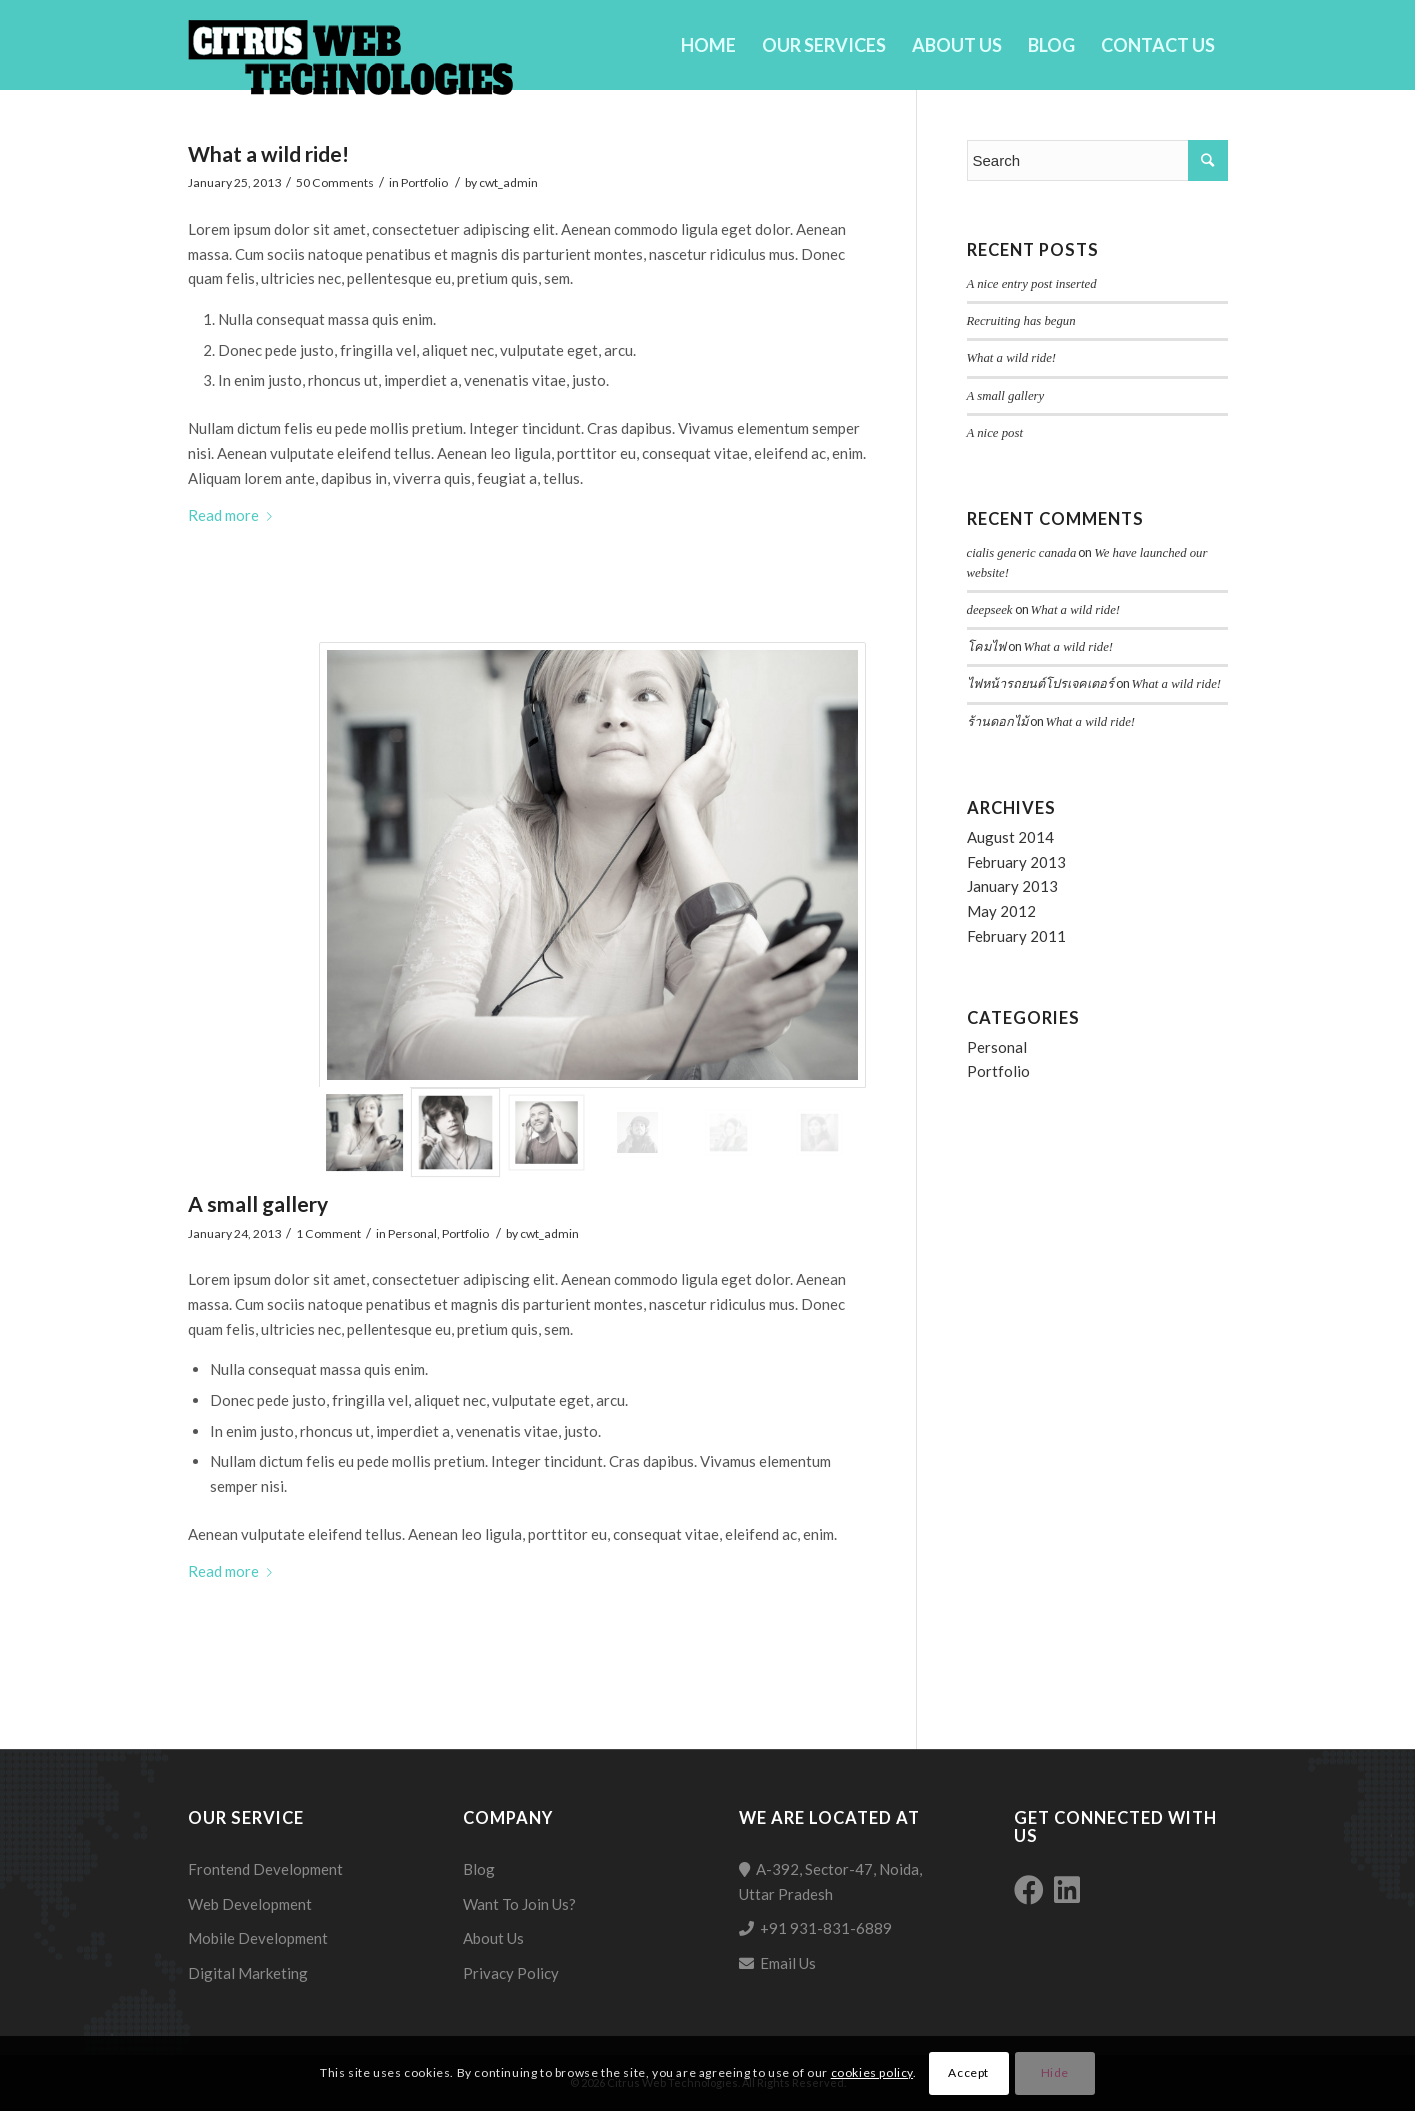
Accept (968, 2072)
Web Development (250, 1904)
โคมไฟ (986, 647)
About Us (493, 1938)
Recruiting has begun (1021, 321)
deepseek (990, 610)
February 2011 (1016, 936)
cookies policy (872, 2072)
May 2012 (1001, 911)
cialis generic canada (1022, 553)
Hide (1055, 2072)
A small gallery (258, 1203)
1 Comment (328, 1233)
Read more (234, 515)
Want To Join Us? (519, 1904)
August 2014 (1010, 837)
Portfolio (424, 182)
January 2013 (1012, 886)
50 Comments (335, 182)
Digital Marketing (248, 1973)
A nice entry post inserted (1032, 284)
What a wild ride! (268, 153)
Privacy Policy (511, 1973)
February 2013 (1016, 862)
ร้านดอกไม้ (997, 722)
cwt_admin (508, 182)
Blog (479, 1869)
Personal (412, 1233)
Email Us (788, 1963)
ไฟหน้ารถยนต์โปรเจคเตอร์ (1040, 684)
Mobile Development (258, 1938)
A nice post (995, 433)
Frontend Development (265, 1869)
